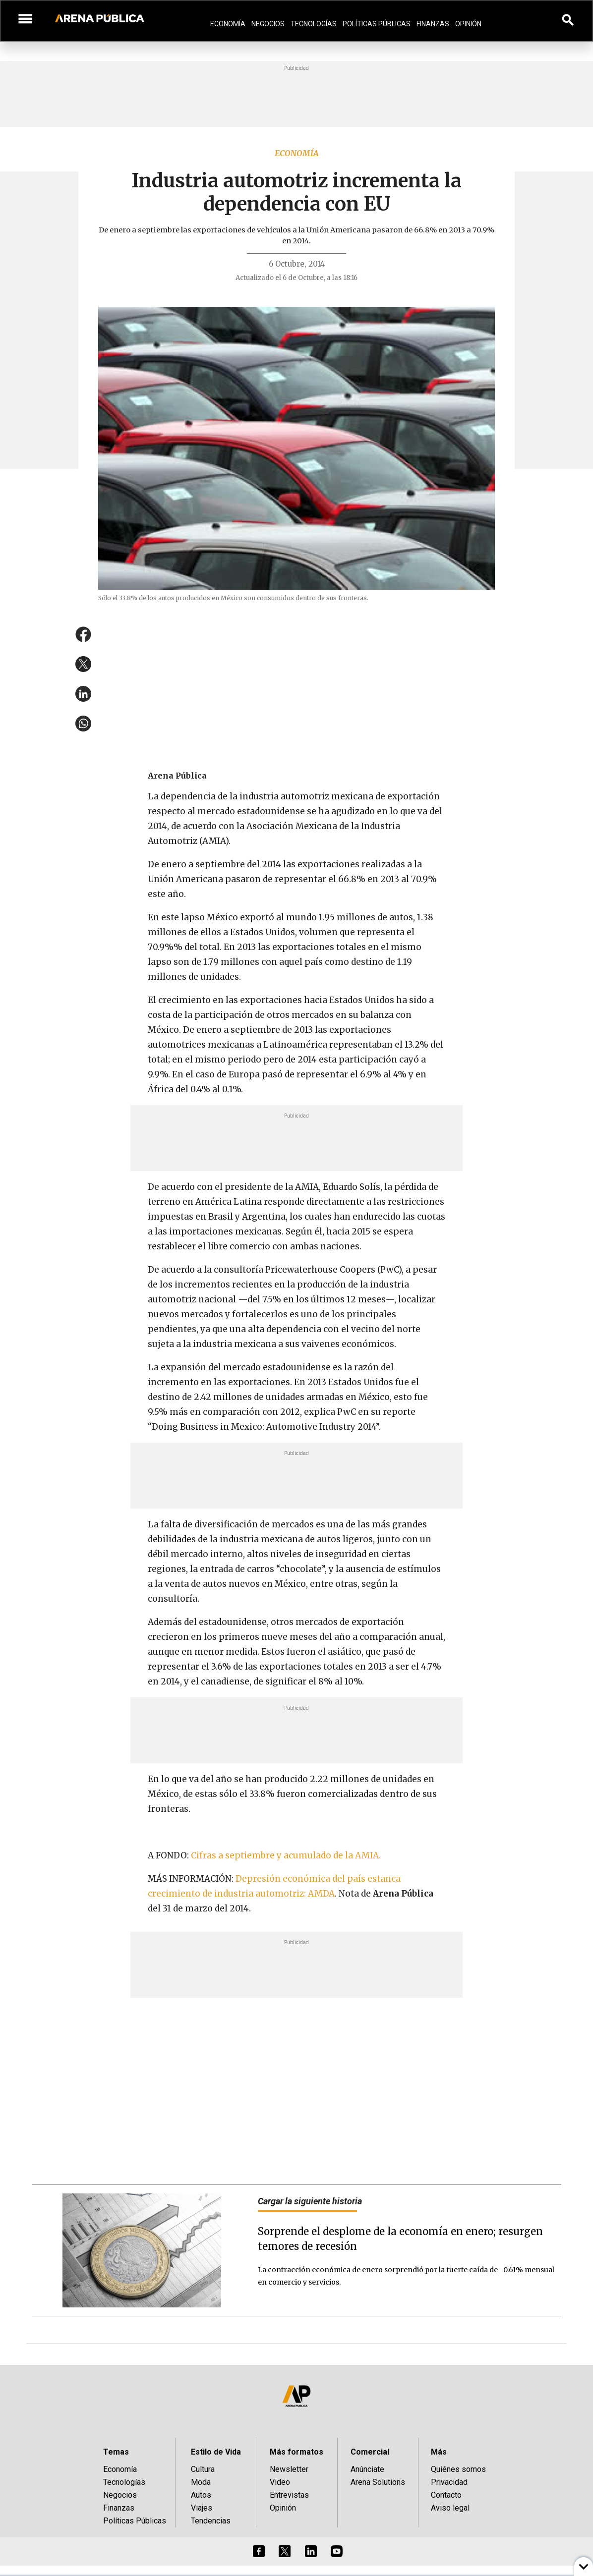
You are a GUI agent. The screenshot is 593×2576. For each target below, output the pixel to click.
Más (439, 2452)
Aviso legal (450, 2508)
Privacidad (449, 2482)
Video (280, 2482)
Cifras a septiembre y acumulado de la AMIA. (286, 1855)
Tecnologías (314, 24)
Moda (201, 2482)
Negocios (268, 24)
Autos (201, 2495)
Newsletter (289, 2469)
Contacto (446, 2495)
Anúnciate (367, 2469)
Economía (227, 24)
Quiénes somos (458, 2469)
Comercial (370, 2452)
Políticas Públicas (377, 24)
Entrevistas (289, 2495)
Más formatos (296, 2452)
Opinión (468, 24)
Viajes (201, 2508)
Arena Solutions (378, 2482)
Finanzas (432, 24)
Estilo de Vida (216, 2452)
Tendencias (211, 2520)
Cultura (203, 2469)
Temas (116, 2452)
